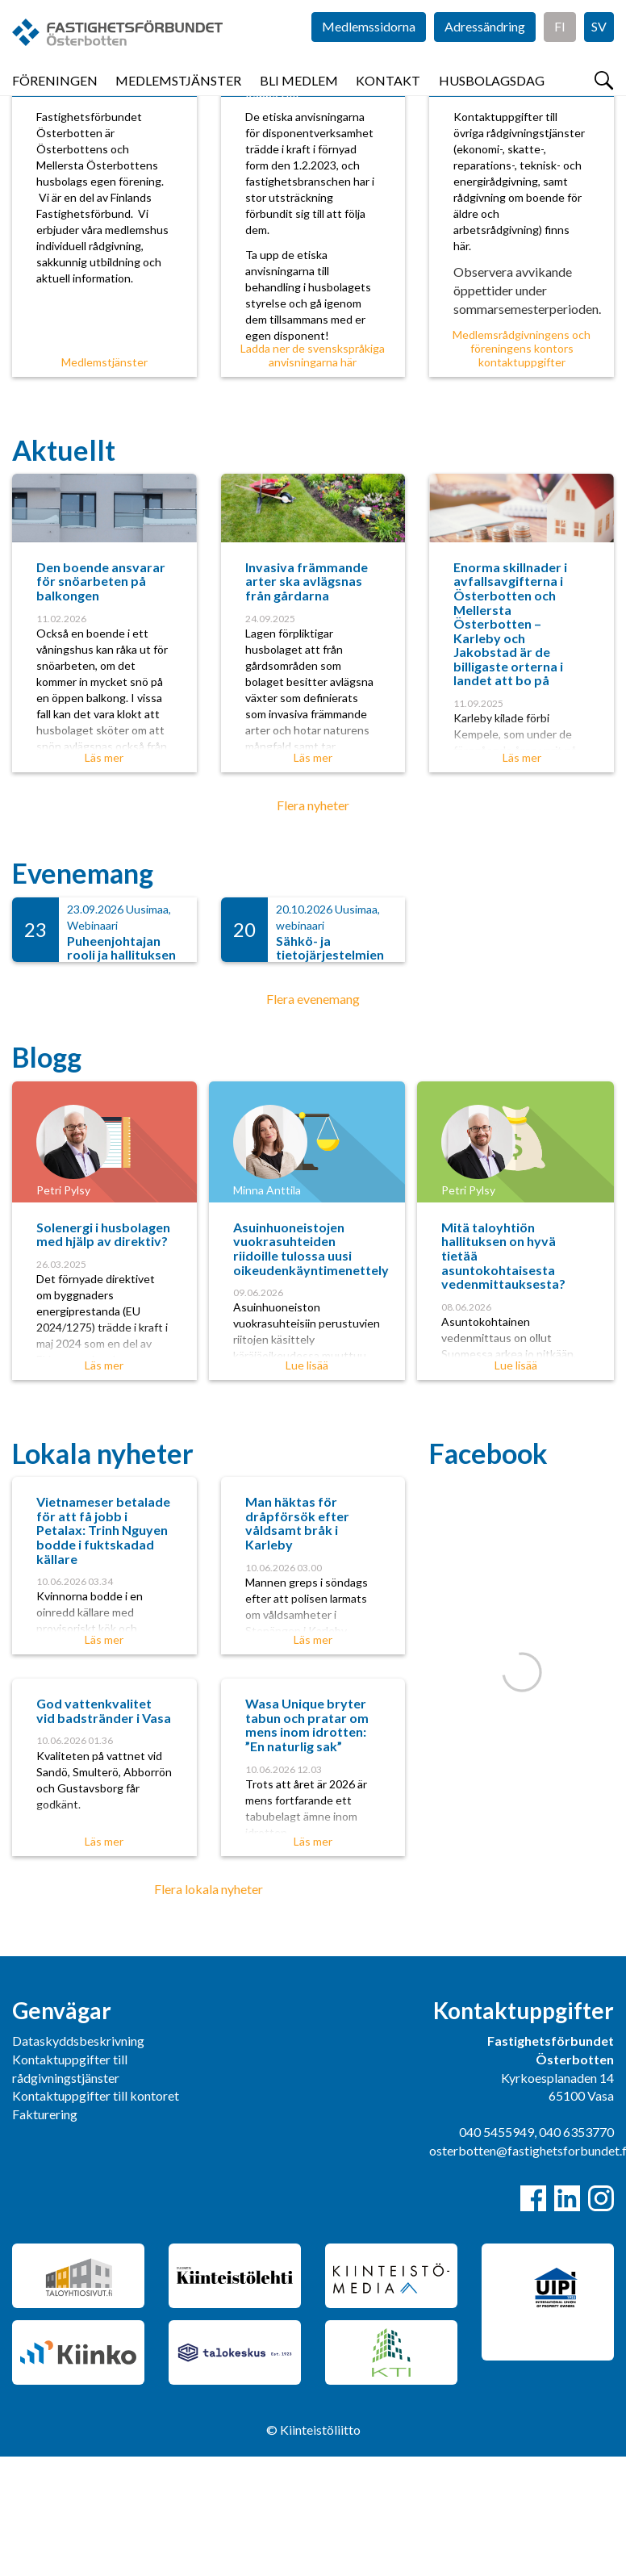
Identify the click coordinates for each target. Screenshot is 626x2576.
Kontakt (388, 96)
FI (559, 48)
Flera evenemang (313, 1118)
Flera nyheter (313, 924)
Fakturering (44, 2233)
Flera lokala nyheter (208, 2008)
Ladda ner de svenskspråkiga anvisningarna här (312, 474)
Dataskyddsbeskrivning (78, 2160)
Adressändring (484, 48)
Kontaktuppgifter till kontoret (95, 2215)
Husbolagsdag (492, 96)
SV (599, 48)
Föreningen (55, 96)
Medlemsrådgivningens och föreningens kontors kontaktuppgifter (522, 467)
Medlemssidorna (368, 48)
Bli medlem (299, 96)
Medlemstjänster (178, 96)
